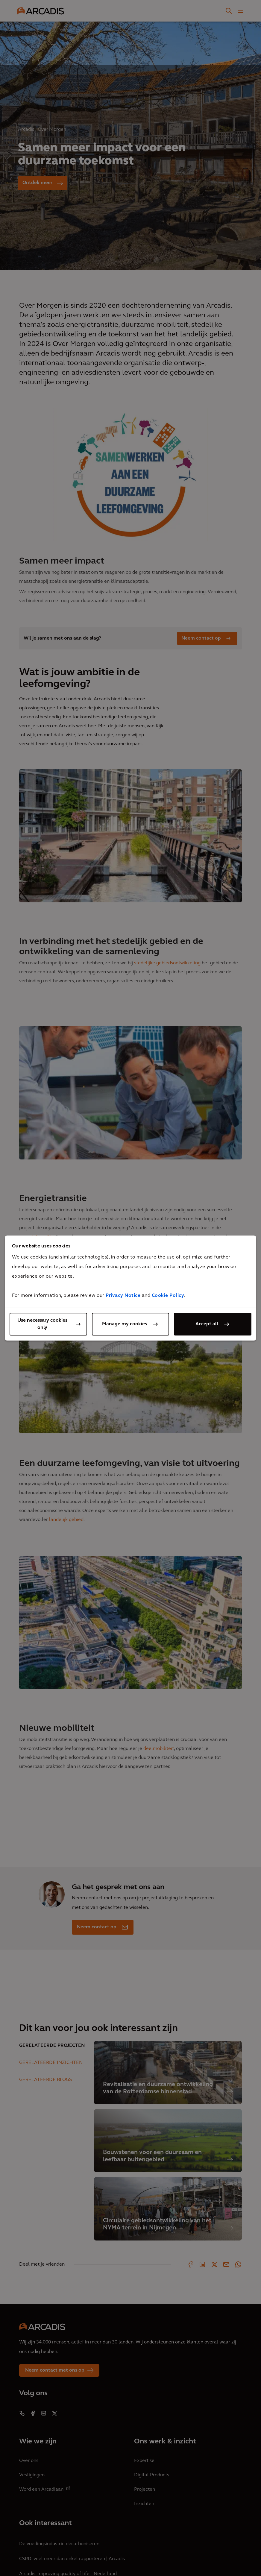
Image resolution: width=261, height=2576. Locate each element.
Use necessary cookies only (42, 1324)
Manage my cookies (124, 1324)
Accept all (206, 1324)
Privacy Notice (123, 1295)
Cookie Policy (168, 1295)
